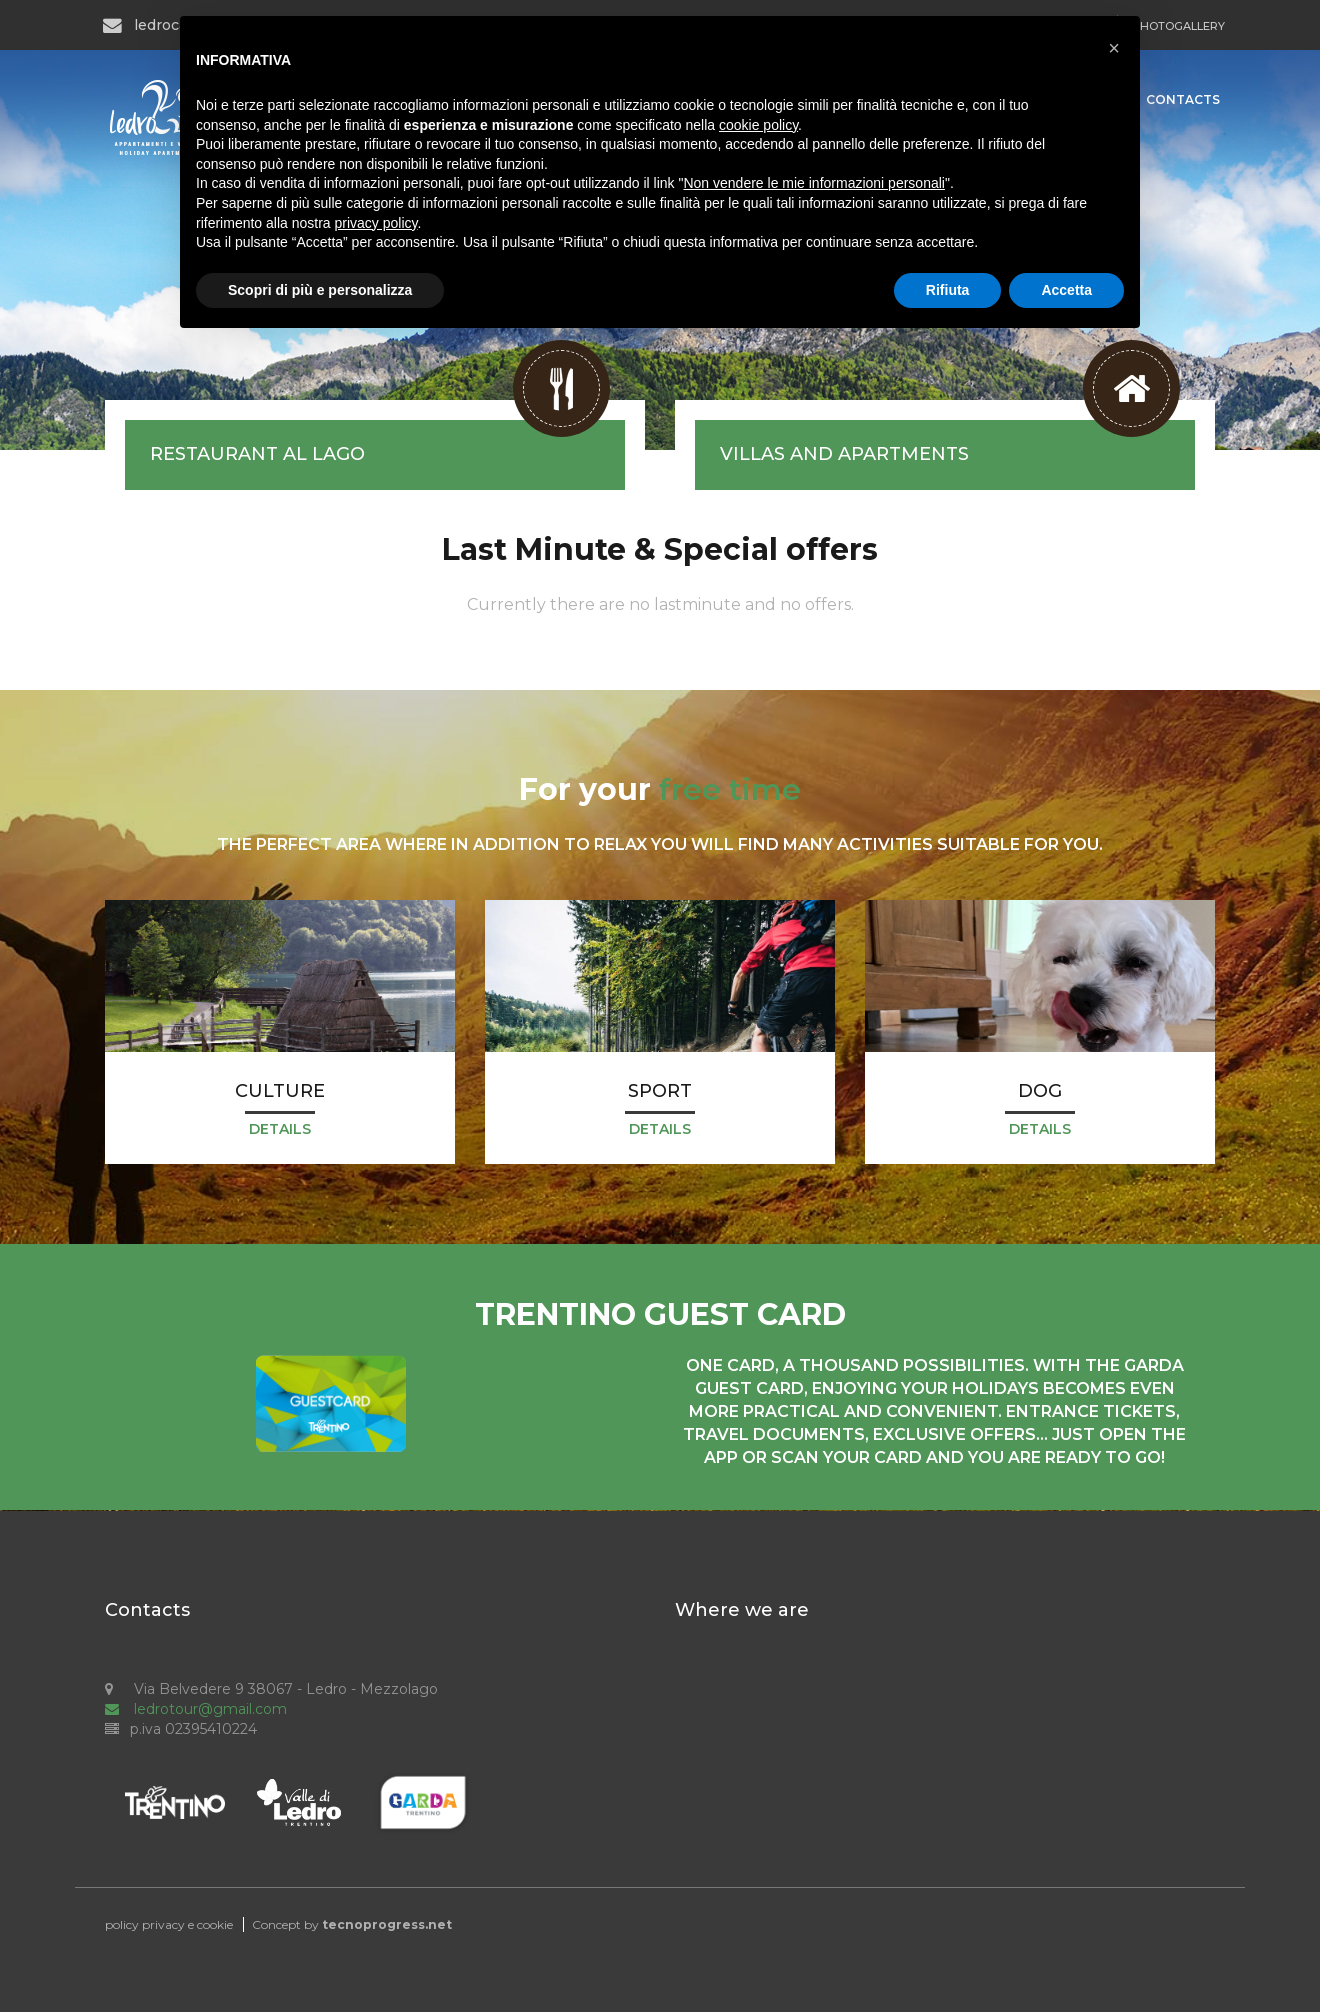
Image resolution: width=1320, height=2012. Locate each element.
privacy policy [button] (376, 223)
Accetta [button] (1066, 290)
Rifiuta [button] (948, 290)
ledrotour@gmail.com (196, 1709)
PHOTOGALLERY (1178, 26)
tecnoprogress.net (387, 1924)
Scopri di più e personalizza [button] (320, 290)
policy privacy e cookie (169, 1924)
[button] (1114, 48)
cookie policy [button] (758, 125)
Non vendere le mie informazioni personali (813, 183)
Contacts (1183, 99)
